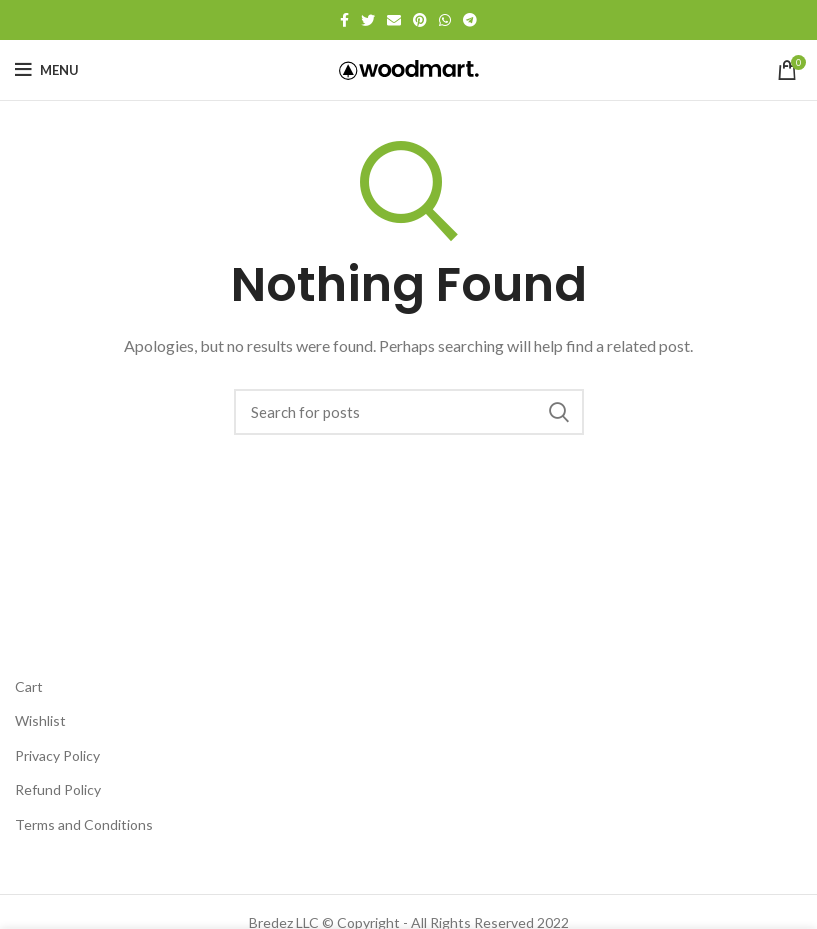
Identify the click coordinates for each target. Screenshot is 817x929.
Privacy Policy (57, 755)
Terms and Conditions (84, 824)
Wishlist (40, 720)
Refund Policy (58, 789)
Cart (29, 686)
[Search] (409, 412)
